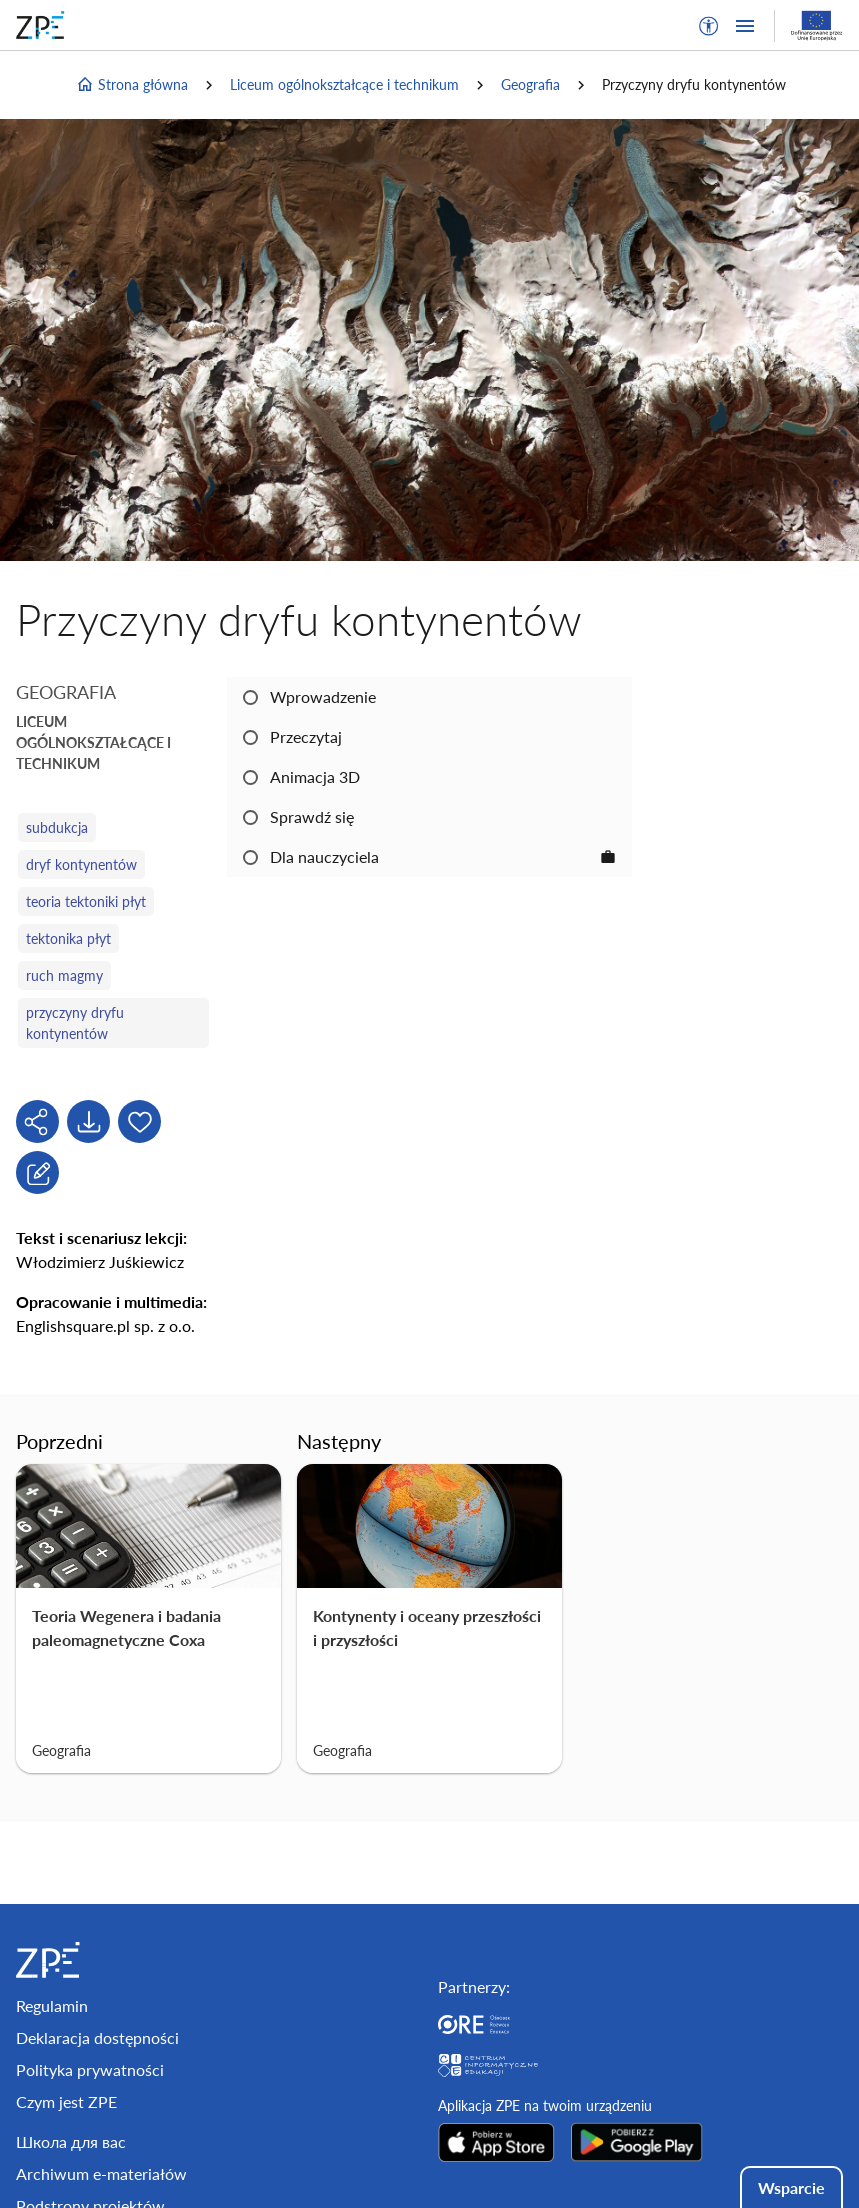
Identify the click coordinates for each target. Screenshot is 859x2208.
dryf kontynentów (81, 864)
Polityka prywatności (90, 2069)
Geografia (530, 84)
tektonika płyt (68, 938)
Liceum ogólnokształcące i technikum (344, 84)
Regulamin (52, 2005)
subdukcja (57, 827)
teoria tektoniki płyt (86, 901)
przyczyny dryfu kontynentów (75, 1023)
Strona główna (132, 85)
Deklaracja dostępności (97, 2037)
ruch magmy (64, 975)
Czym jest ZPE (66, 2101)
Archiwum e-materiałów (101, 2173)
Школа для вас (71, 2141)
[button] (709, 26)
